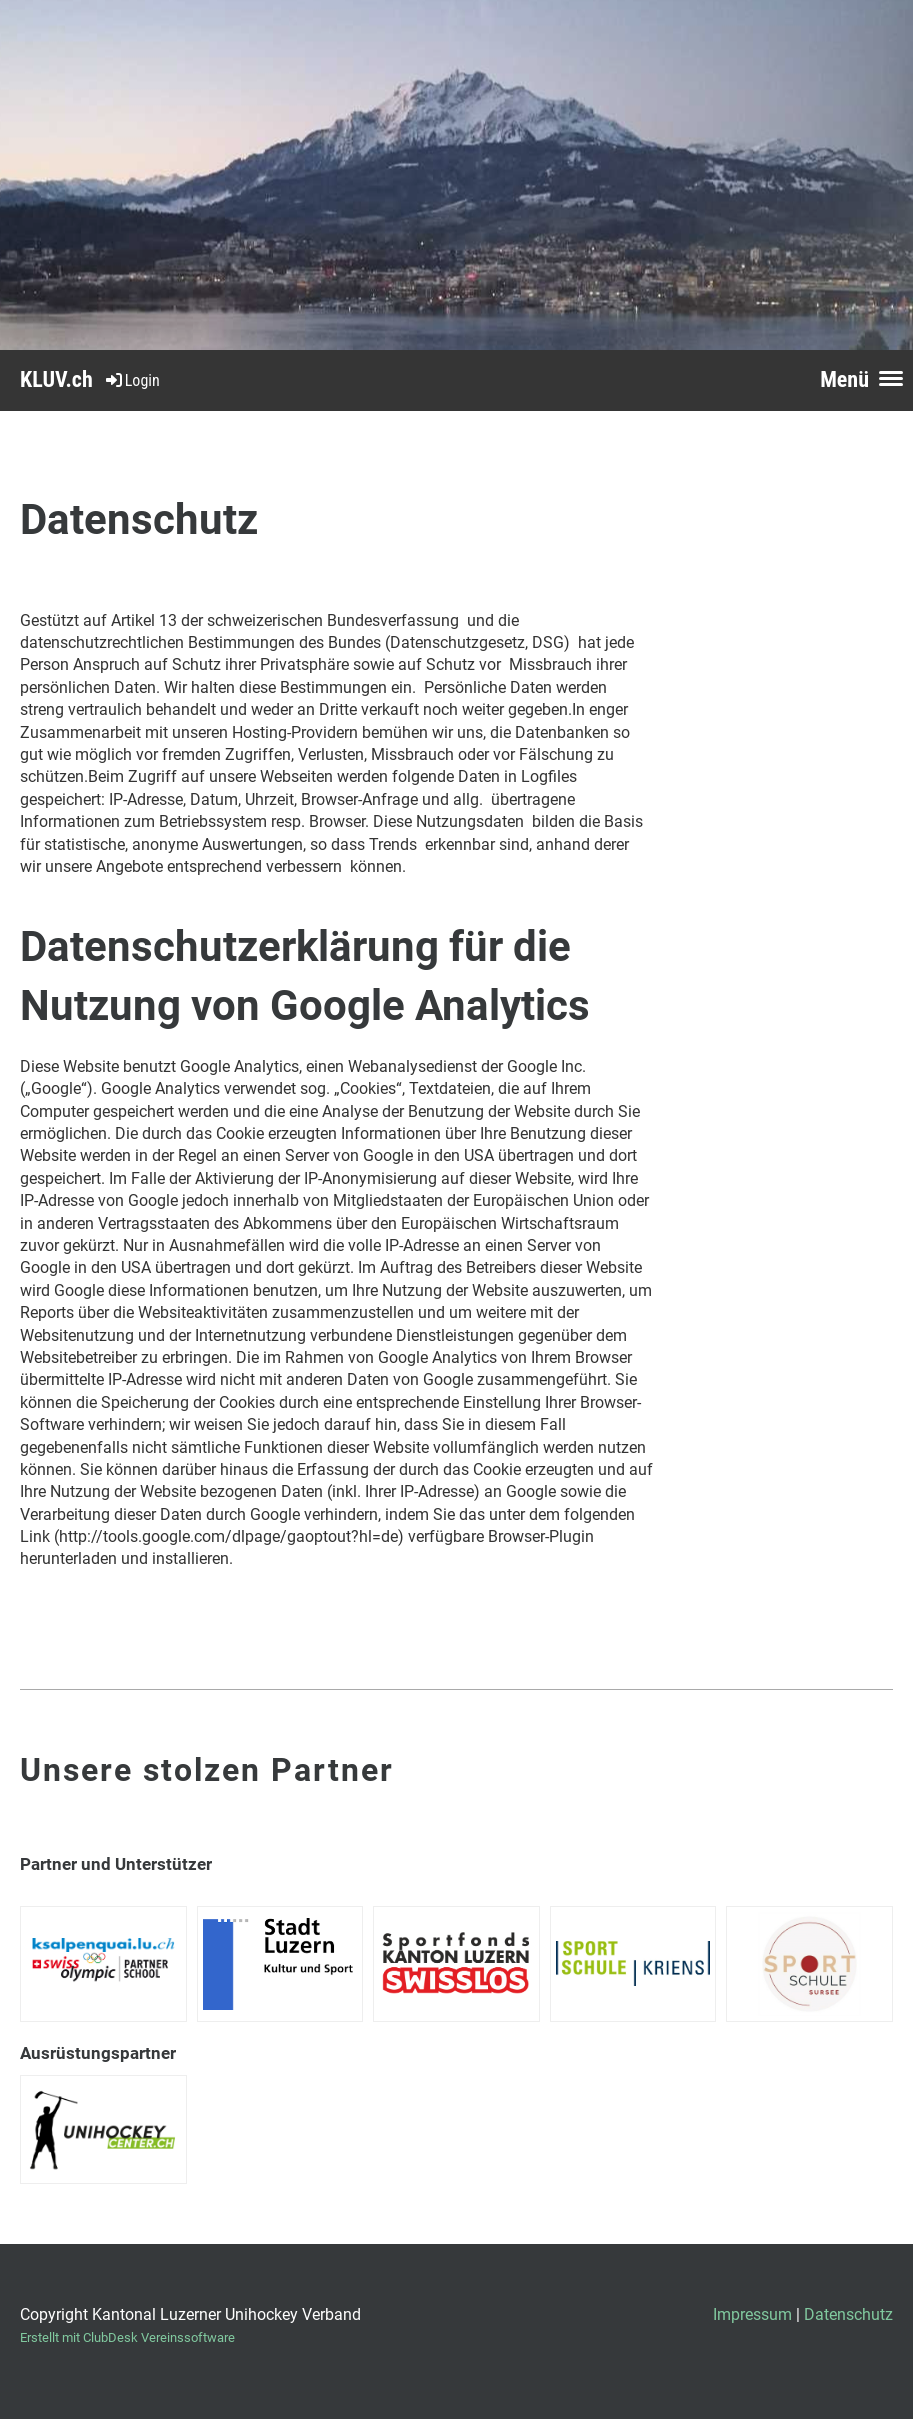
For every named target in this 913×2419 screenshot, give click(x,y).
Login (131, 380)
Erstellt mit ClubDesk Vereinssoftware (127, 2337)
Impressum (752, 2314)
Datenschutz (848, 2314)
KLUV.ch (56, 379)
